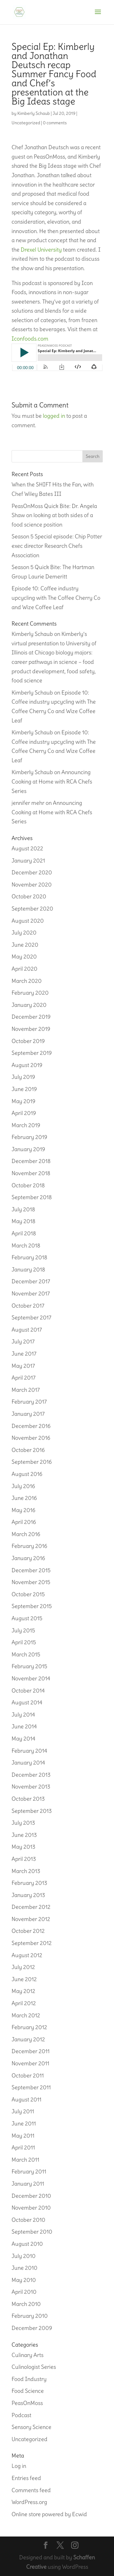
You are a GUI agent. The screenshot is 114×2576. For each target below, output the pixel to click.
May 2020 (24, 956)
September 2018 (32, 1197)
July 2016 (23, 1486)
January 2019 (28, 1149)
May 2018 (23, 1221)
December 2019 (31, 1016)
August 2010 (27, 2243)
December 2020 (32, 872)
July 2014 (23, 1714)
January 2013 (28, 1895)
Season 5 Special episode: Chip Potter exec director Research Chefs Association (57, 545)
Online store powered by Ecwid (49, 2514)
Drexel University (41, 249)
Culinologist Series (34, 2366)
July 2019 (23, 1076)
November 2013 (31, 1786)
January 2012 (28, 2039)
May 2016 (23, 1510)
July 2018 (23, 1209)
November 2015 (31, 1582)
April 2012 (24, 2003)
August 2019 (27, 1065)
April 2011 (23, 2147)
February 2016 (29, 1545)
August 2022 (27, 848)
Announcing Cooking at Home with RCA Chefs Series (52, 781)
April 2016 (24, 1521)
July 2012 (23, 1967)
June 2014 (24, 1726)
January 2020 (29, 1004)
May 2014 (23, 1738)
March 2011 (25, 2159)
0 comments (55, 122)
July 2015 (23, 1630)
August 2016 (27, 1473)
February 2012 (29, 2027)
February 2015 (29, 1666)
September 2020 (32, 908)
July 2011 (23, 2111)
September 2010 (32, 2231)
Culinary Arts (27, 2354)
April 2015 (24, 1642)
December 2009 (32, 2327)
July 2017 (23, 1341)
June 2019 (24, 1089)
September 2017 (31, 1317)
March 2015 (26, 1654)
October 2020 (29, 896)
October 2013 (28, 1798)
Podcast (21, 2415)
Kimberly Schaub (33, 113)
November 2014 (31, 1678)
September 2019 (32, 1052)
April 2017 (24, 1377)
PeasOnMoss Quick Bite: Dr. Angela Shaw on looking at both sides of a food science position (54, 515)
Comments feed (31, 2490)
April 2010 (24, 2291)
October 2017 (28, 1305)
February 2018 (29, 1257)
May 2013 (23, 1846)
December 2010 (31, 2195)
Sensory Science (31, 2426)
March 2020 (27, 980)
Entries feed (26, 2478)
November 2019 (31, 1028)
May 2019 (23, 1101)
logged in (54, 415)
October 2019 (28, 1041)
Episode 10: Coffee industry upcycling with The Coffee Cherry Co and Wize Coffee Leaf (56, 597)
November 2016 (31, 1437)
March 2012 (26, 2015)
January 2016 (28, 1558)
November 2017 (31, 1293)
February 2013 (29, 1882)
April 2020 (24, 968)
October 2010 (28, 2219)
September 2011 (31, 2087)
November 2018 (31, 1173)
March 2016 (26, 1534)
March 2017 (26, 1389)
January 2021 (28, 860)
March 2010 (26, 2303)
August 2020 (28, 920)
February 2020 (30, 992)
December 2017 (31, 1281)
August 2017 (27, 1329)
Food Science (28, 2390)
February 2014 (29, 1750)
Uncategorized (26, 122)
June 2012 (24, 1979)
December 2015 (31, 1570)
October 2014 (28, 1690)
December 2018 (31, 1161)
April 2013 (24, 1858)
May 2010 (24, 2279)
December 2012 (31, 1906)
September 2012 (32, 1943)
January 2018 (28, 1269)
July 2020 (24, 932)
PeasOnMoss (27, 2402)
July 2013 (23, 1822)
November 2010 (31, 2207)
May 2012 (23, 1991)
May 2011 (23, 2135)
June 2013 (24, 1834)
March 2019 (26, 1125)
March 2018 (26, 1245)
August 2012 (27, 1955)
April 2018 (24, 1233)
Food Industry (29, 2378)
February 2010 (30, 2315)
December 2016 (31, 1425)
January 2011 (28, 2183)
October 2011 (28, 2075)
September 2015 (32, 1606)
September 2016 (32, 1461)
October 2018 (28, 1185)
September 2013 (32, 1810)
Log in (19, 2465)
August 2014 (27, 1702)
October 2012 (28, 1930)
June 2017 (24, 1353)
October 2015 (28, 1594)
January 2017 (28, 1413)
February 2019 (29, 1137)
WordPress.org (29, 2502)
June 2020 (25, 944)
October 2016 (28, 1449)
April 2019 (24, 1113)
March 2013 (26, 1871)
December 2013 (31, 1774)
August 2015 (27, 1618)
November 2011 (30, 2063)
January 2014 (28, 1762)
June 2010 (24, 2267)
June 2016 (24, 1497)
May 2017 (23, 1365)
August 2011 (26, 2099)
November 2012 (31, 1919)
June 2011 (24, 2123)
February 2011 (29, 2171)
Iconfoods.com (30, 338)
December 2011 (31, 2051)
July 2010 (24, 2255)
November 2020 (32, 884)
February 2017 (29, 1401)
